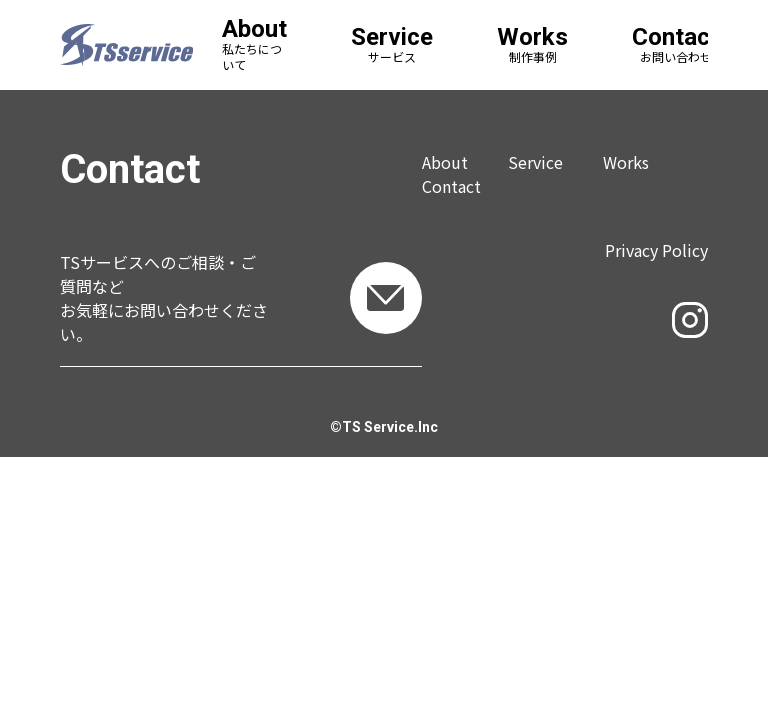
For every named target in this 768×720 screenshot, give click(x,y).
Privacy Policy (656, 250)
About (445, 162)
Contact (451, 186)
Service (535, 162)
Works (626, 162)
